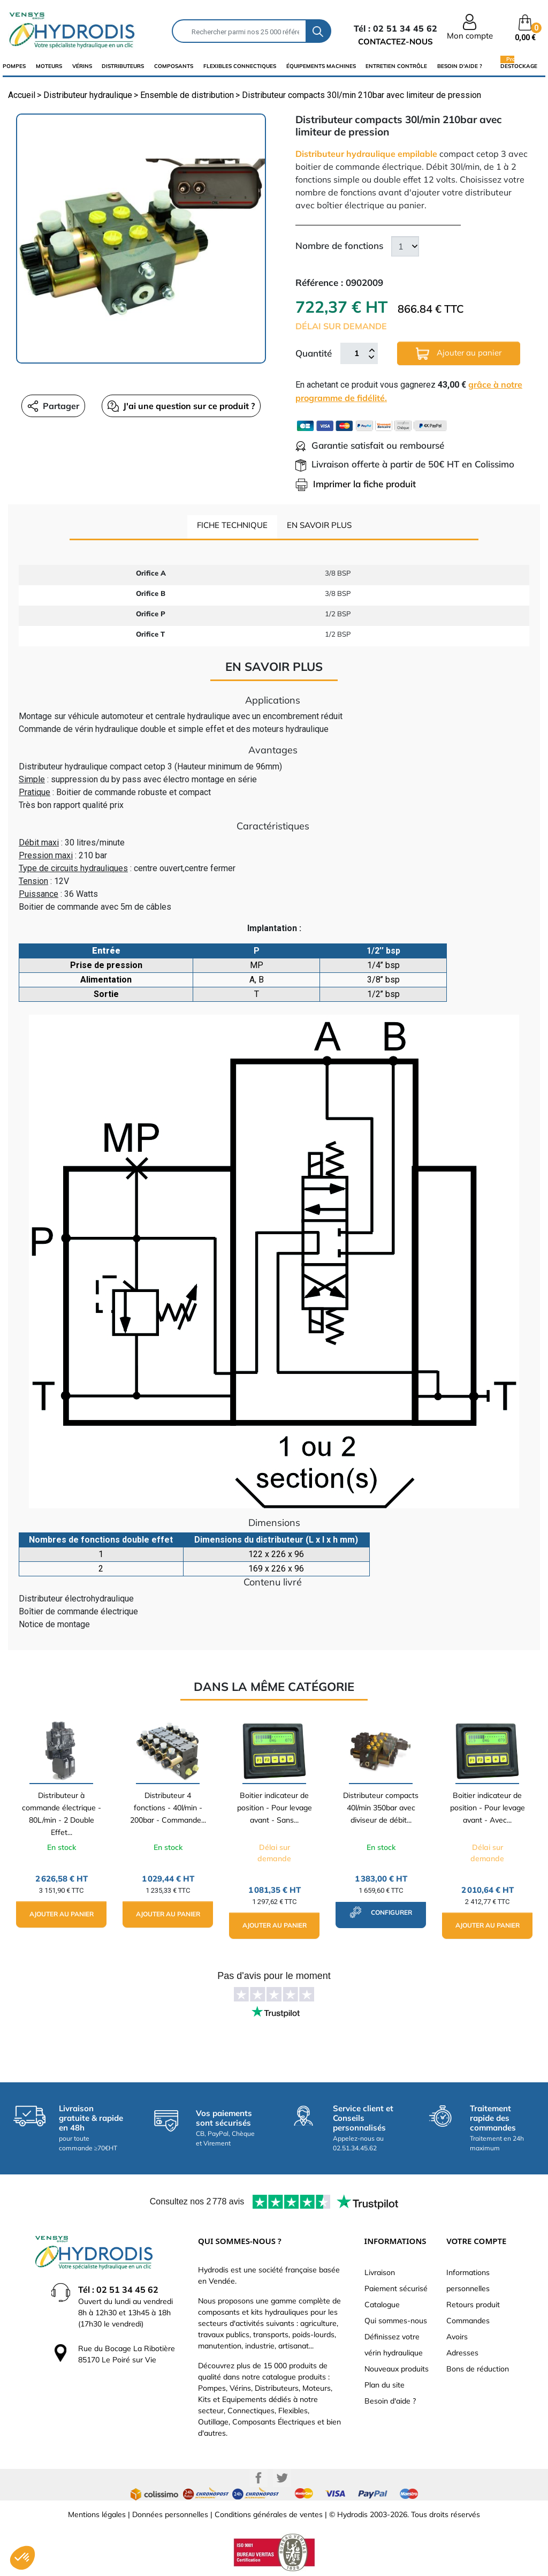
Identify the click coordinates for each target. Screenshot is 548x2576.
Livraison (379, 2272)
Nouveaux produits (396, 2369)
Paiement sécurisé (396, 2288)
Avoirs (457, 2336)
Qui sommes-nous (395, 2320)
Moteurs (49, 66)
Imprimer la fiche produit (355, 483)
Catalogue (382, 2304)
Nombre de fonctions (339, 245)
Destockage (518, 66)
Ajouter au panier (458, 354)
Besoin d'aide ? (459, 66)
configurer (380, 1912)
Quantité (313, 353)
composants (173, 66)
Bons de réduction (477, 2369)
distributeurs (123, 66)
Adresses (462, 2353)
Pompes (14, 66)
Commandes (468, 2320)
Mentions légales (97, 2514)
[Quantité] (356, 353)
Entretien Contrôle (396, 66)
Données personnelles (170, 2514)
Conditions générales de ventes (269, 2514)
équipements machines (321, 66)
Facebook (258, 2478)
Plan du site (384, 2385)
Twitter (282, 2478)
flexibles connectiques (239, 66)
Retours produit (473, 2304)
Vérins (82, 66)
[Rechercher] (239, 31)
